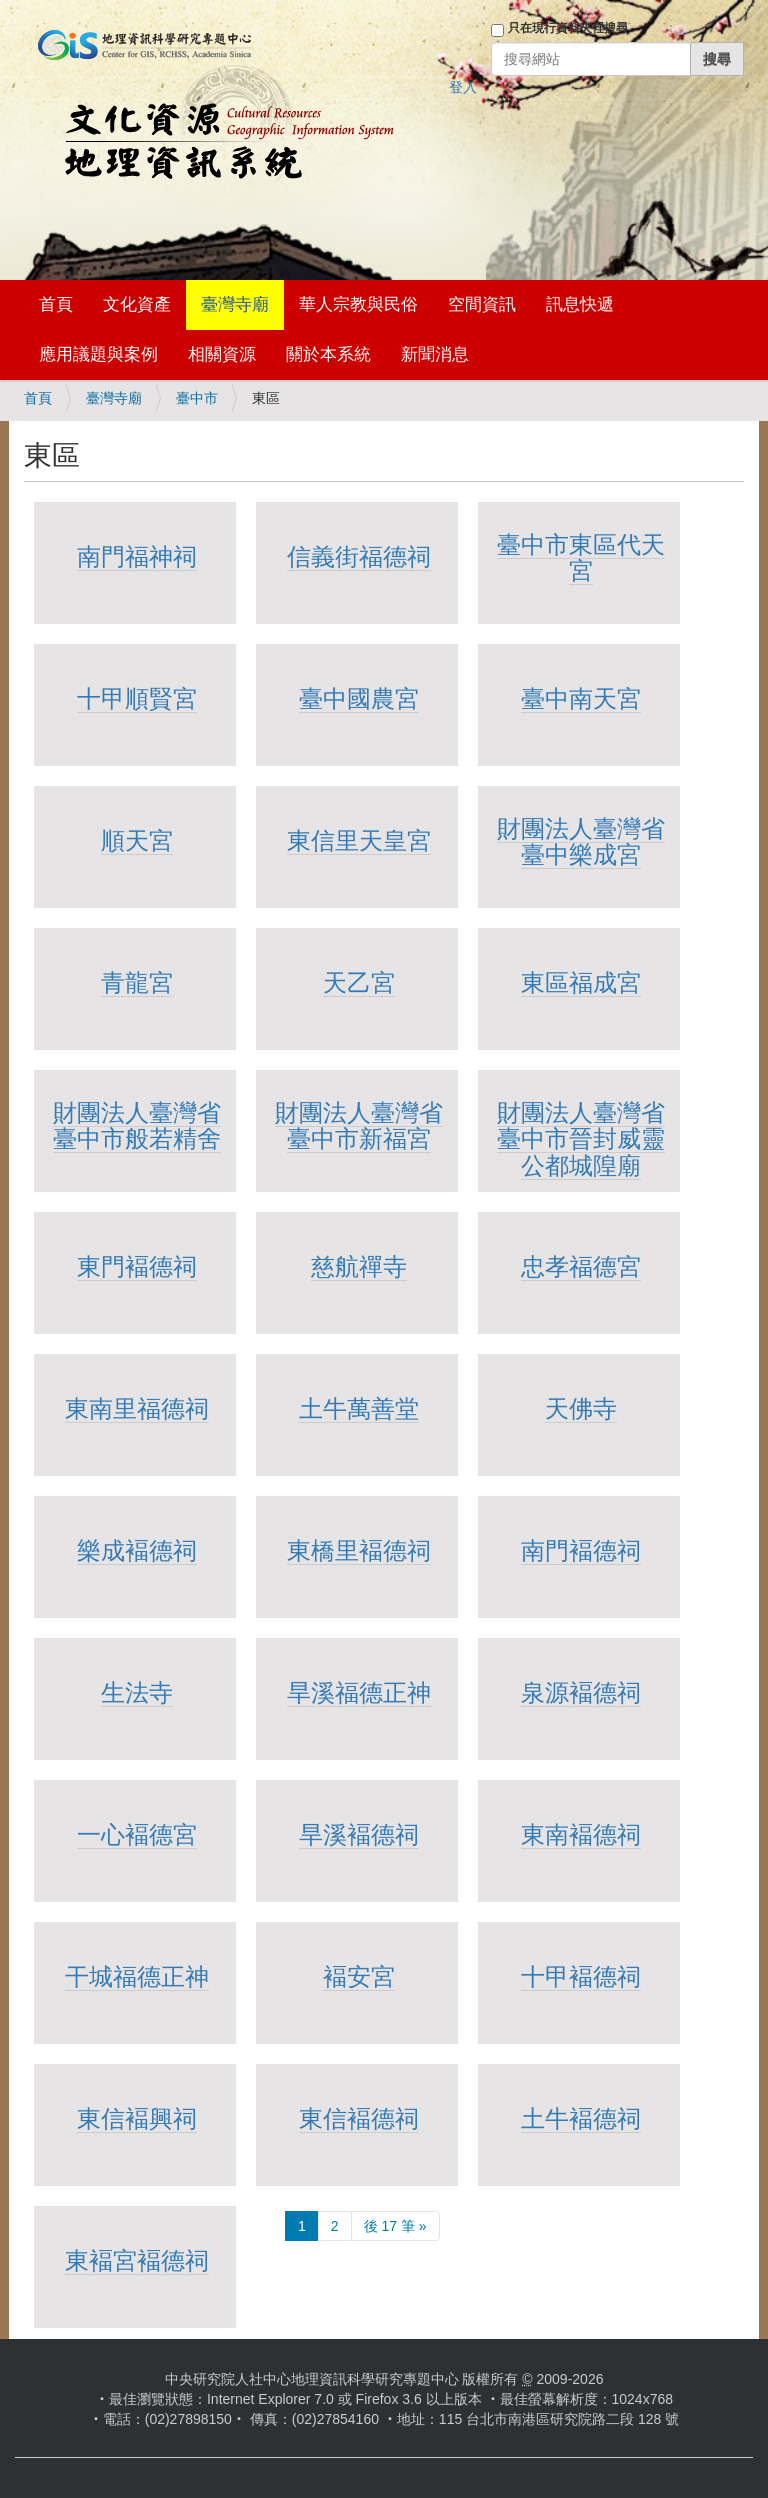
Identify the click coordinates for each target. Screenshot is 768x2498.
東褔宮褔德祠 (137, 2260)
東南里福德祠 (137, 1408)
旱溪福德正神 (359, 1692)
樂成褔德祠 (137, 1550)
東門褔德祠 (137, 1266)
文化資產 (137, 304)
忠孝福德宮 (581, 1266)
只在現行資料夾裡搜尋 (568, 28)
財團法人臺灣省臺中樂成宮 (581, 841)
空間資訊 (482, 304)
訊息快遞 (580, 304)
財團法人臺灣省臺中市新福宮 (359, 1125)
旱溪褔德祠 (359, 1834)
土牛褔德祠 (581, 2118)
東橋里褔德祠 (359, 1550)
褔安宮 (359, 1976)
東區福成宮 (581, 982)
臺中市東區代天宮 (581, 557)
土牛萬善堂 (359, 1408)
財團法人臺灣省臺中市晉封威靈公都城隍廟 (581, 1139)
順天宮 (137, 840)
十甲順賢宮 (137, 698)
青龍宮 (137, 982)
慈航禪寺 (359, 1266)
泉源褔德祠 (581, 1692)
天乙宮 (359, 982)
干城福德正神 (137, 1976)
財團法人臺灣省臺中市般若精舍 (137, 1125)
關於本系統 (328, 354)
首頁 (56, 304)
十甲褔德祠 (581, 1976)
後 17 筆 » (395, 2226)
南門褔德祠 (581, 1550)
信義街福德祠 (359, 556)
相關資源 (222, 354)
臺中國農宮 (359, 698)
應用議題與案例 (98, 354)
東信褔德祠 (359, 2118)
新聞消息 (435, 354)
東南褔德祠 (581, 1834)
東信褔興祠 (137, 2118)
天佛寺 (581, 1408)
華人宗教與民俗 (358, 304)
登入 (463, 87)
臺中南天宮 (581, 698)
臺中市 (197, 398)
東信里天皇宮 (359, 840)
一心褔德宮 (137, 1834)
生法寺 (137, 1692)
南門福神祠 (137, 556)
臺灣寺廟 (235, 304)
